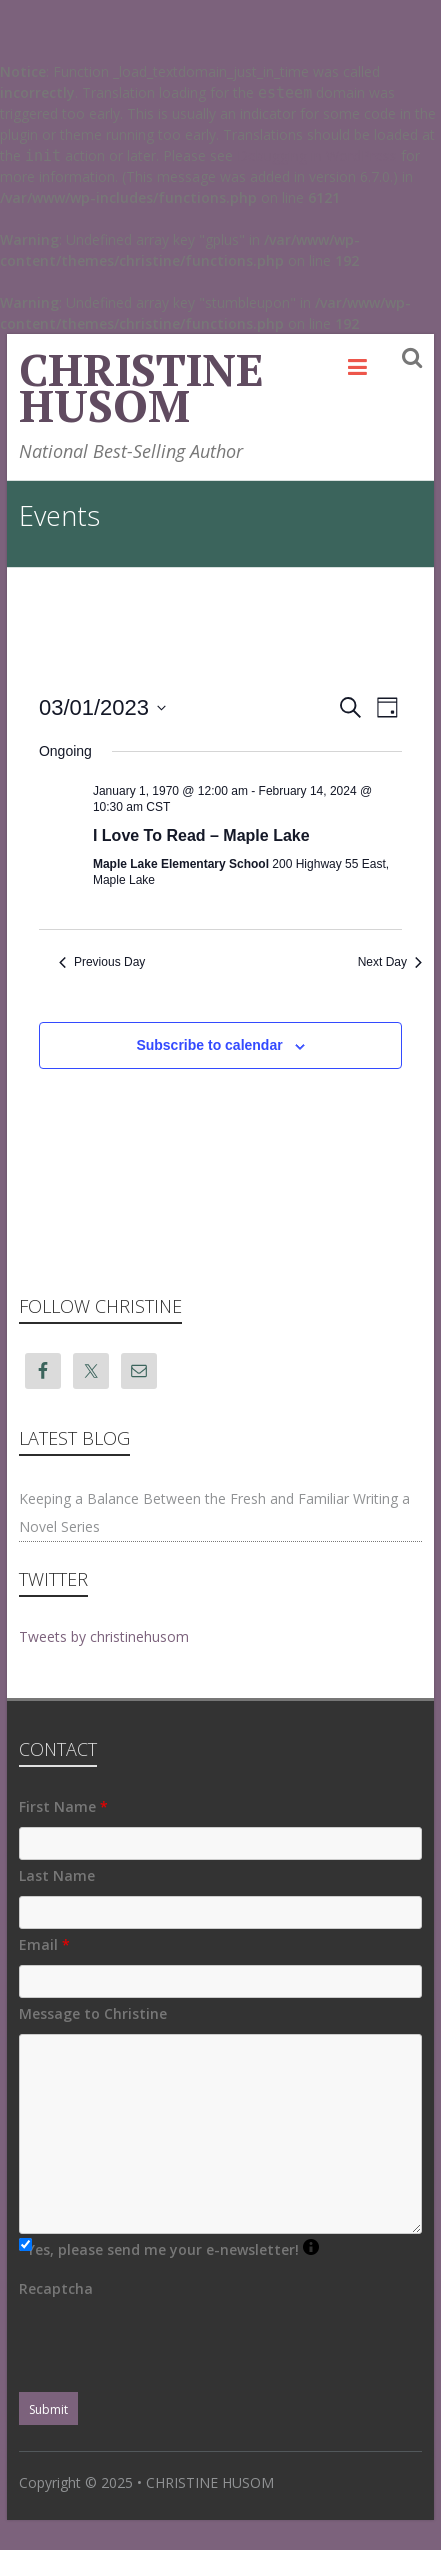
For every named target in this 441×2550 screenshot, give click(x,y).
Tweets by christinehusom (104, 1636)
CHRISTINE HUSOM (141, 387)
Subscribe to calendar (209, 1045)
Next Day (390, 962)
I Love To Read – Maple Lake (201, 835)
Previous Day (102, 962)
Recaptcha (56, 2288)
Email (44, 1944)
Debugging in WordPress (317, 155)
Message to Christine (93, 2013)
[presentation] (171, 2348)
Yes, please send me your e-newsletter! (173, 2249)
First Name (63, 1806)
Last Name (57, 1875)
